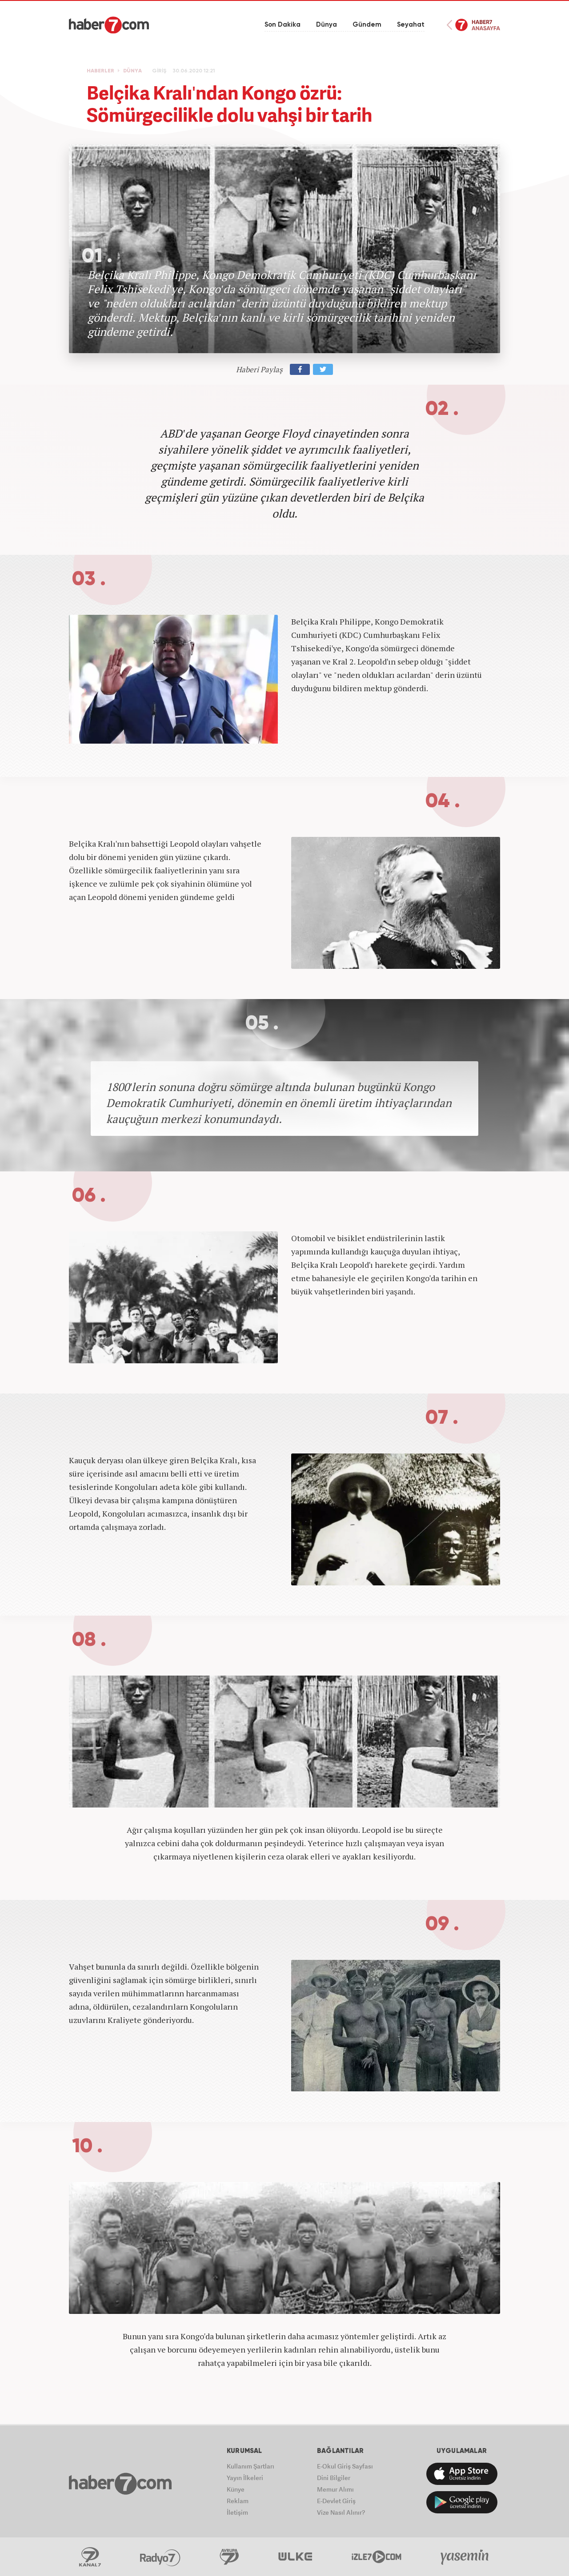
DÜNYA (132, 71)
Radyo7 (160, 2557)
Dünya (326, 24)
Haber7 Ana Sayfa (473, 25)
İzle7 (376, 2557)
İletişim (237, 2512)
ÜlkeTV (295, 2557)
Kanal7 (90, 2557)
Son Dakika (282, 24)
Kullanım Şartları (250, 2466)
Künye (235, 2489)
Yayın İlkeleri (245, 2477)
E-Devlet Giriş (336, 2500)
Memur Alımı (335, 2489)
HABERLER (100, 71)
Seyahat (411, 24)
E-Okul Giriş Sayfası (345, 2466)
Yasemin (465, 2557)
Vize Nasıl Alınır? (341, 2512)
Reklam (237, 2500)
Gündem (367, 24)
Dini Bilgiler (333, 2477)
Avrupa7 (229, 2557)
